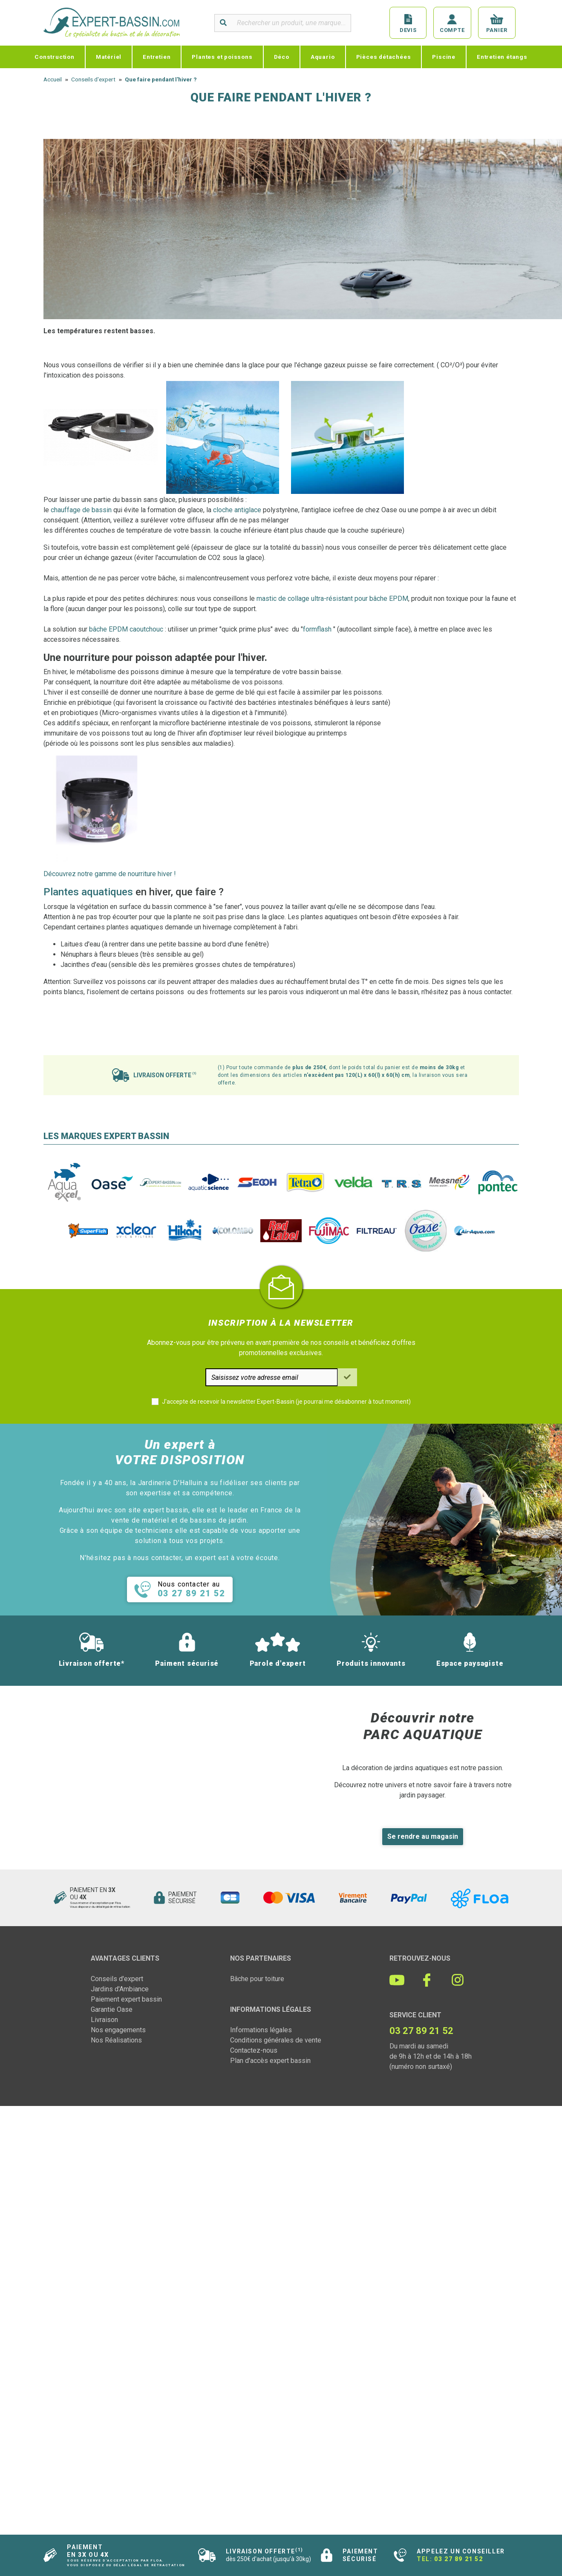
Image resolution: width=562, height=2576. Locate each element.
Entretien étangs (502, 56)
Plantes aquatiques (88, 892)
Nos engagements (118, 2030)
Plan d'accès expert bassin (270, 2061)
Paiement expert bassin (126, 1999)
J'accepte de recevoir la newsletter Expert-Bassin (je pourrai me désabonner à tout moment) (286, 1401)
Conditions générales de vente (275, 2040)
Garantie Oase (112, 2009)
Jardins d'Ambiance (120, 1989)
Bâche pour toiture (257, 1979)
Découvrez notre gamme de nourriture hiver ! (109, 874)
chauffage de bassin (81, 510)
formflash (317, 629)
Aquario (323, 56)
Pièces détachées (383, 56)
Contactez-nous (253, 2050)
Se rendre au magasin (422, 1836)
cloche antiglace (237, 510)
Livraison (104, 2020)
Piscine (443, 56)
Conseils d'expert (117, 1979)
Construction (55, 56)
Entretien (156, 56)
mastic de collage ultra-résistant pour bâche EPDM (332, 598)
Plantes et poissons (222, 56)
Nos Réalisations (116, 2040)
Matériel (108, 56)
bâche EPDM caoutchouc (125, 629)
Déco (281, 56)
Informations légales (261, 2030)
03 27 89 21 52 (458, 2559)
